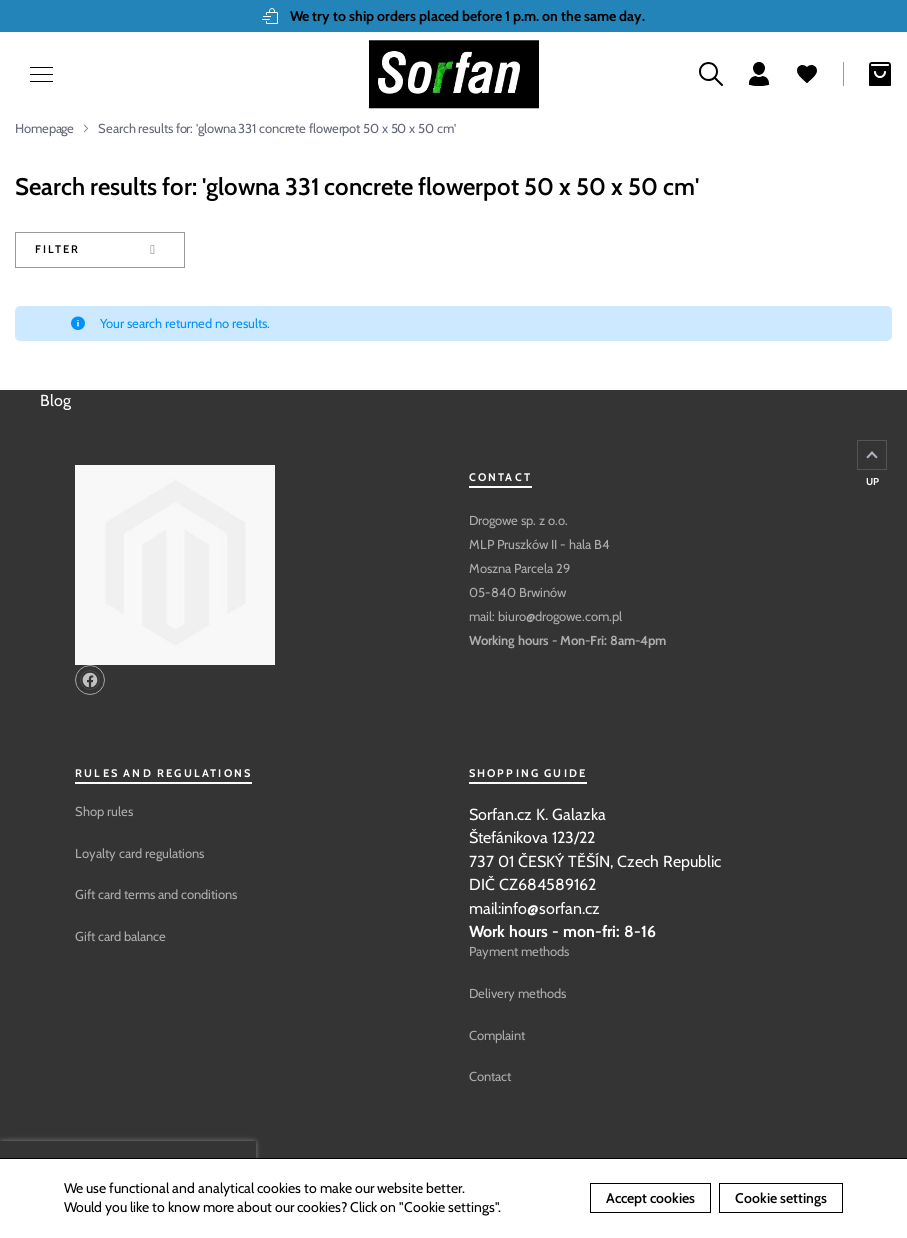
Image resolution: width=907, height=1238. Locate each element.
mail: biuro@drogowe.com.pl (545, 616)
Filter (57, 249)
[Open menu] (30, 74)
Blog (55, 400)
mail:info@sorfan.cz (534, 908)
